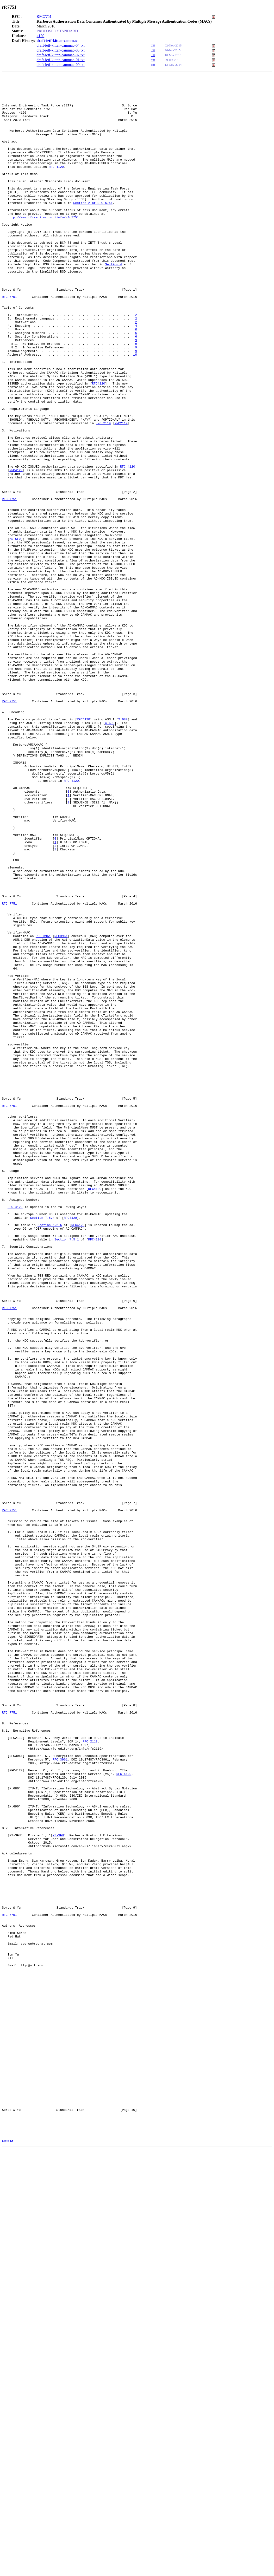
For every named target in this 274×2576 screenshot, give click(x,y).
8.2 (4, 2178)
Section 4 (113, 302)
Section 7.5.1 (66, 1472)
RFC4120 (98, 445)
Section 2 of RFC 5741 (92, 228)
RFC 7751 (9, 341)
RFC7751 (44, 16)
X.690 (109, 852)
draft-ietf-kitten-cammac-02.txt (60, 55)
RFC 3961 (43, 1108)
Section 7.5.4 (42, 1446)
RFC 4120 (56, 185)
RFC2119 (121, 492)
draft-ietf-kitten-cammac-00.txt (60, 65)
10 (135, 410)
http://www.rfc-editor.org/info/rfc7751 (43, 245)
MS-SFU (15, 631)
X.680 (123, 848)
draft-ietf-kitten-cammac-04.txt (60, 45)
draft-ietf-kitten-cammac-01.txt (60, 60)
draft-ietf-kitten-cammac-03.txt (60, 50)
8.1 (4, 2061)
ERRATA (7, 2551)
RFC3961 (61, 1108)
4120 (40, 36)
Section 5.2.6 (49, 1454)
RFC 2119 (103, 492)
